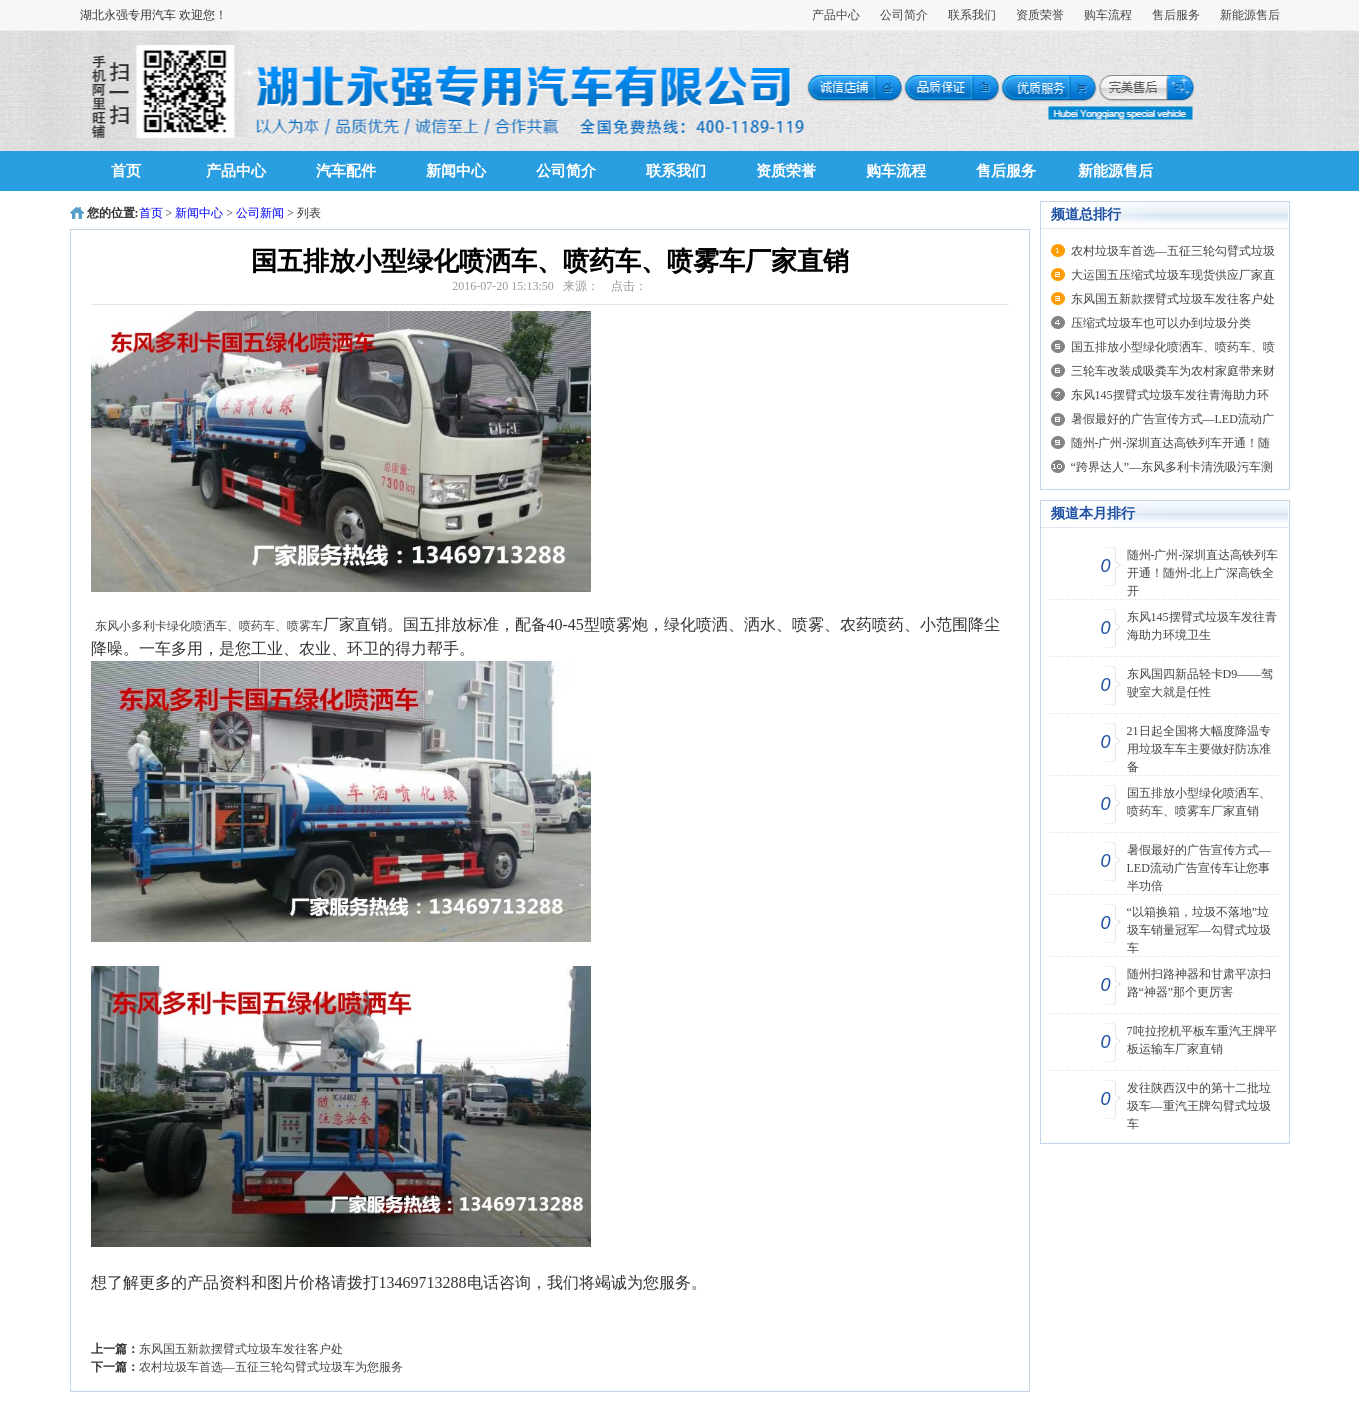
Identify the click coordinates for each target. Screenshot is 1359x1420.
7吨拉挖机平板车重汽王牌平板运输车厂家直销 (1202, 1040)
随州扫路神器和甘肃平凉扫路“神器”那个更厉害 (1199, 983)
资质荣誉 (1040, 15)
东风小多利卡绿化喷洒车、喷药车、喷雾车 (209, 626)
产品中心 (836, 15)
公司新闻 (260, 213)
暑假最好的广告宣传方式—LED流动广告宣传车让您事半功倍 (1199, 868)
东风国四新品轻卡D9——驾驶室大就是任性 (1200, 683)
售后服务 (1176, 15)
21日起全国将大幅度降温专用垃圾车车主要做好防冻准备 (1199, 749)
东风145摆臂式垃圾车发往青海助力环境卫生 (1202, 626)
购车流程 (1108, 15)
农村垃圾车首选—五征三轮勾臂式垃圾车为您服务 (271, 1367)
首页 (126, 171)
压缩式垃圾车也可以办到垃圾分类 (1161, 323)
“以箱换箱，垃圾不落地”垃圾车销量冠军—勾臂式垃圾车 (1199, 930)
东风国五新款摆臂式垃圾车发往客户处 (241, 1349)
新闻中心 (456, 171)
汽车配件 (346, 171)
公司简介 (904, 15)
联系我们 (972, 15)
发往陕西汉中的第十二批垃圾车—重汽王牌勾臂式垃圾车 (1199, 1106)
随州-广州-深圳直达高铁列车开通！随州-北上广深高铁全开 (1203, 573)
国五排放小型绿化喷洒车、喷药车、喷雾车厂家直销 (1199, 802)
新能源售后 (1250, 15)
